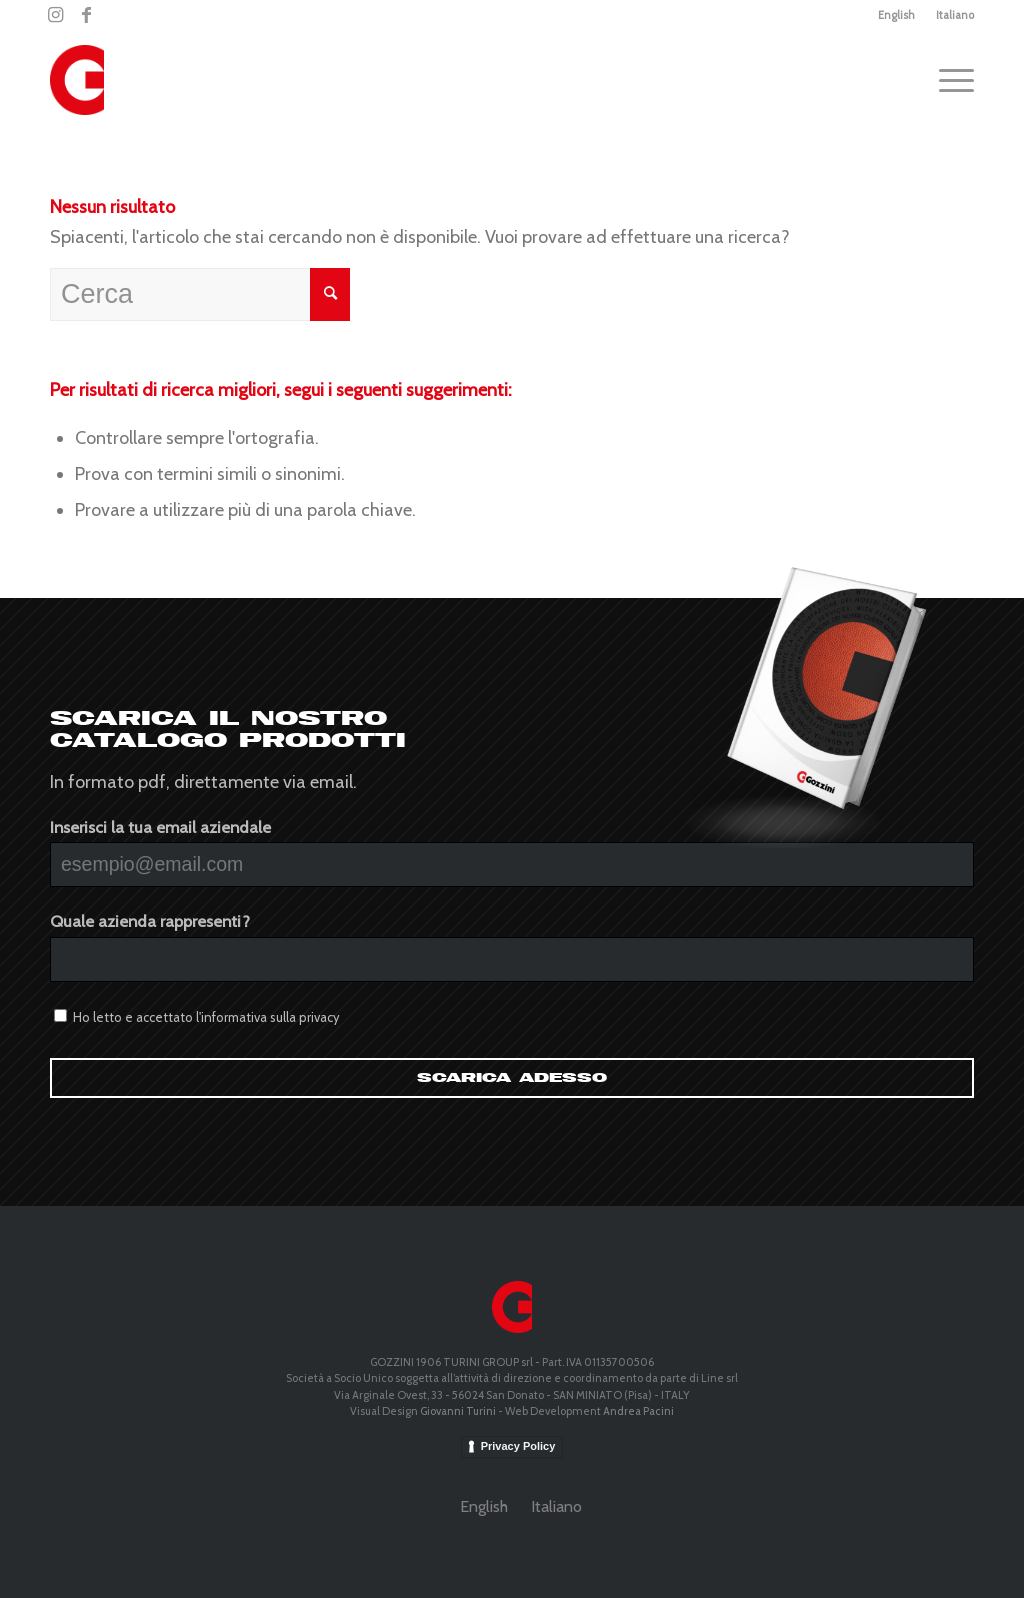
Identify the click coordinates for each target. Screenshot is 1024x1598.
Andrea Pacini (638, 1411)
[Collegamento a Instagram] (55, 15)
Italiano (955, 15)
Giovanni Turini (458, 1411)
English (896, 15)
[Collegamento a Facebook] (86, 15)
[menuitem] (897, 15)
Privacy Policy (518, 1446)
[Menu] (950, 80)
